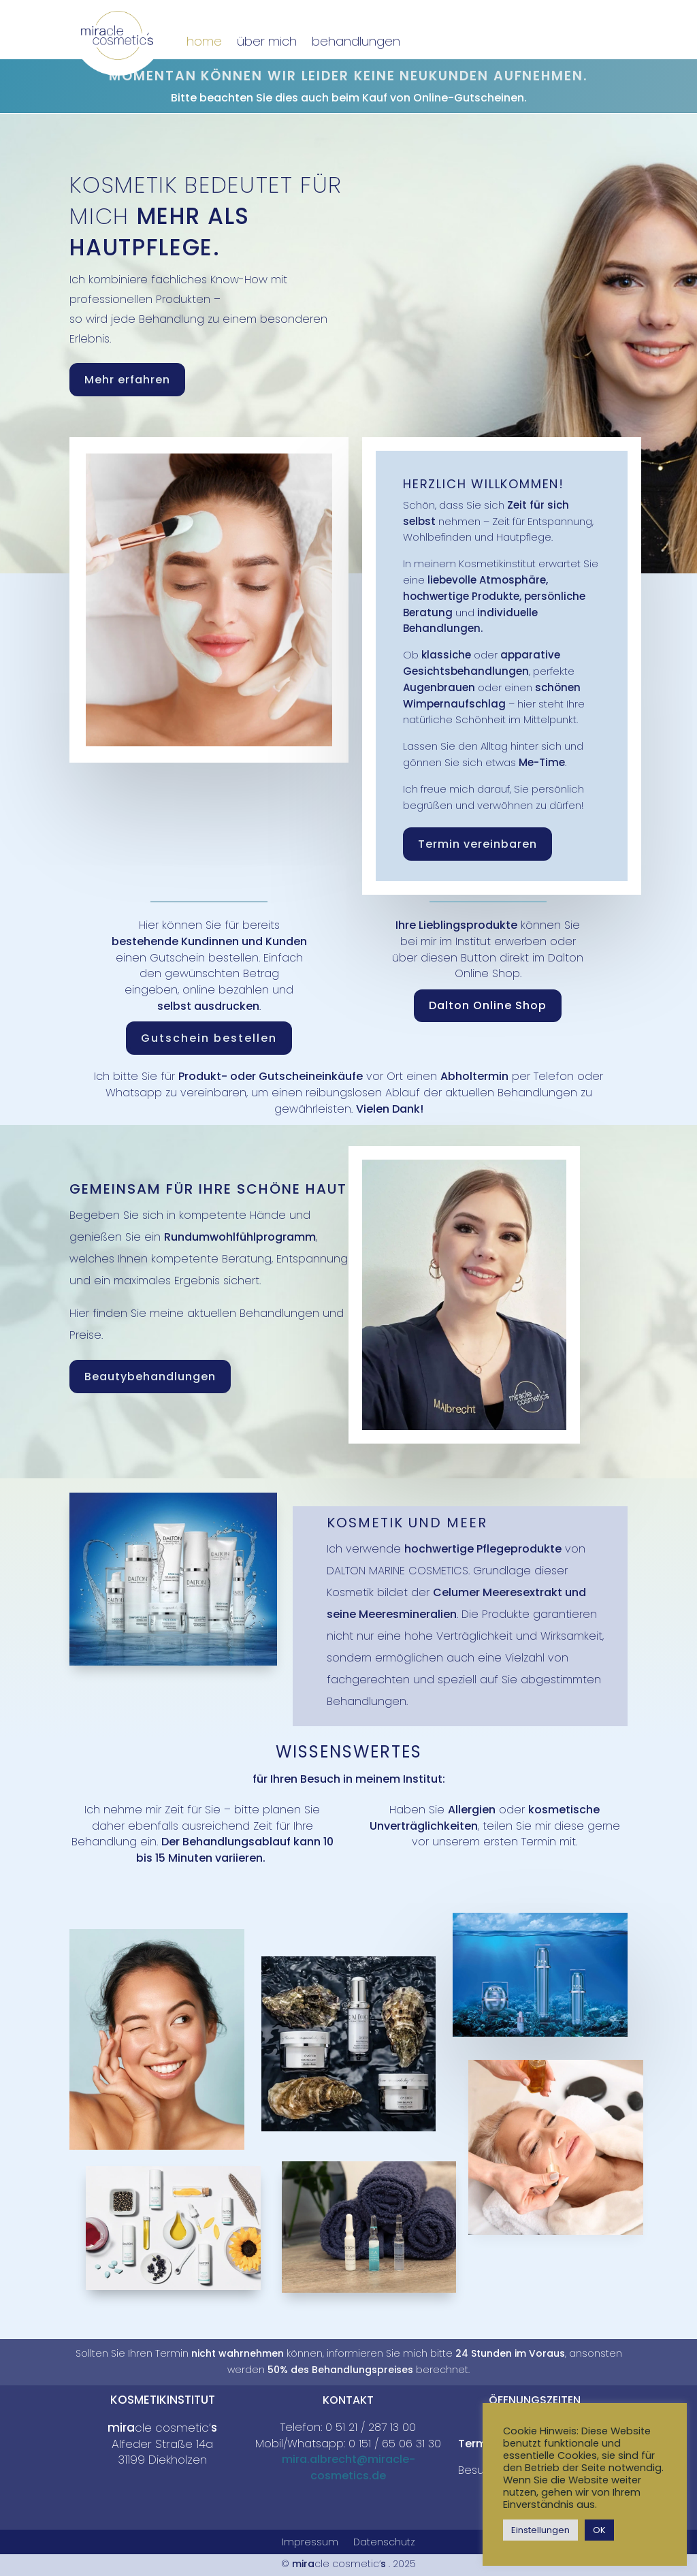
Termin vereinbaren (477, 844)
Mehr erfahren (127, 379)
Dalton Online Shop (488, 1005)
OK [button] (599, 2530)
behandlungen (356, 41)
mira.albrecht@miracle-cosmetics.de (348, 2467)
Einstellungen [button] (540, 2530)
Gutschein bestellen (209, 1038)
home (204, 41)
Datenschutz (384, 2543)
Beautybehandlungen (150, 1376)
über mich (267, 41)
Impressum (310, 2543)
